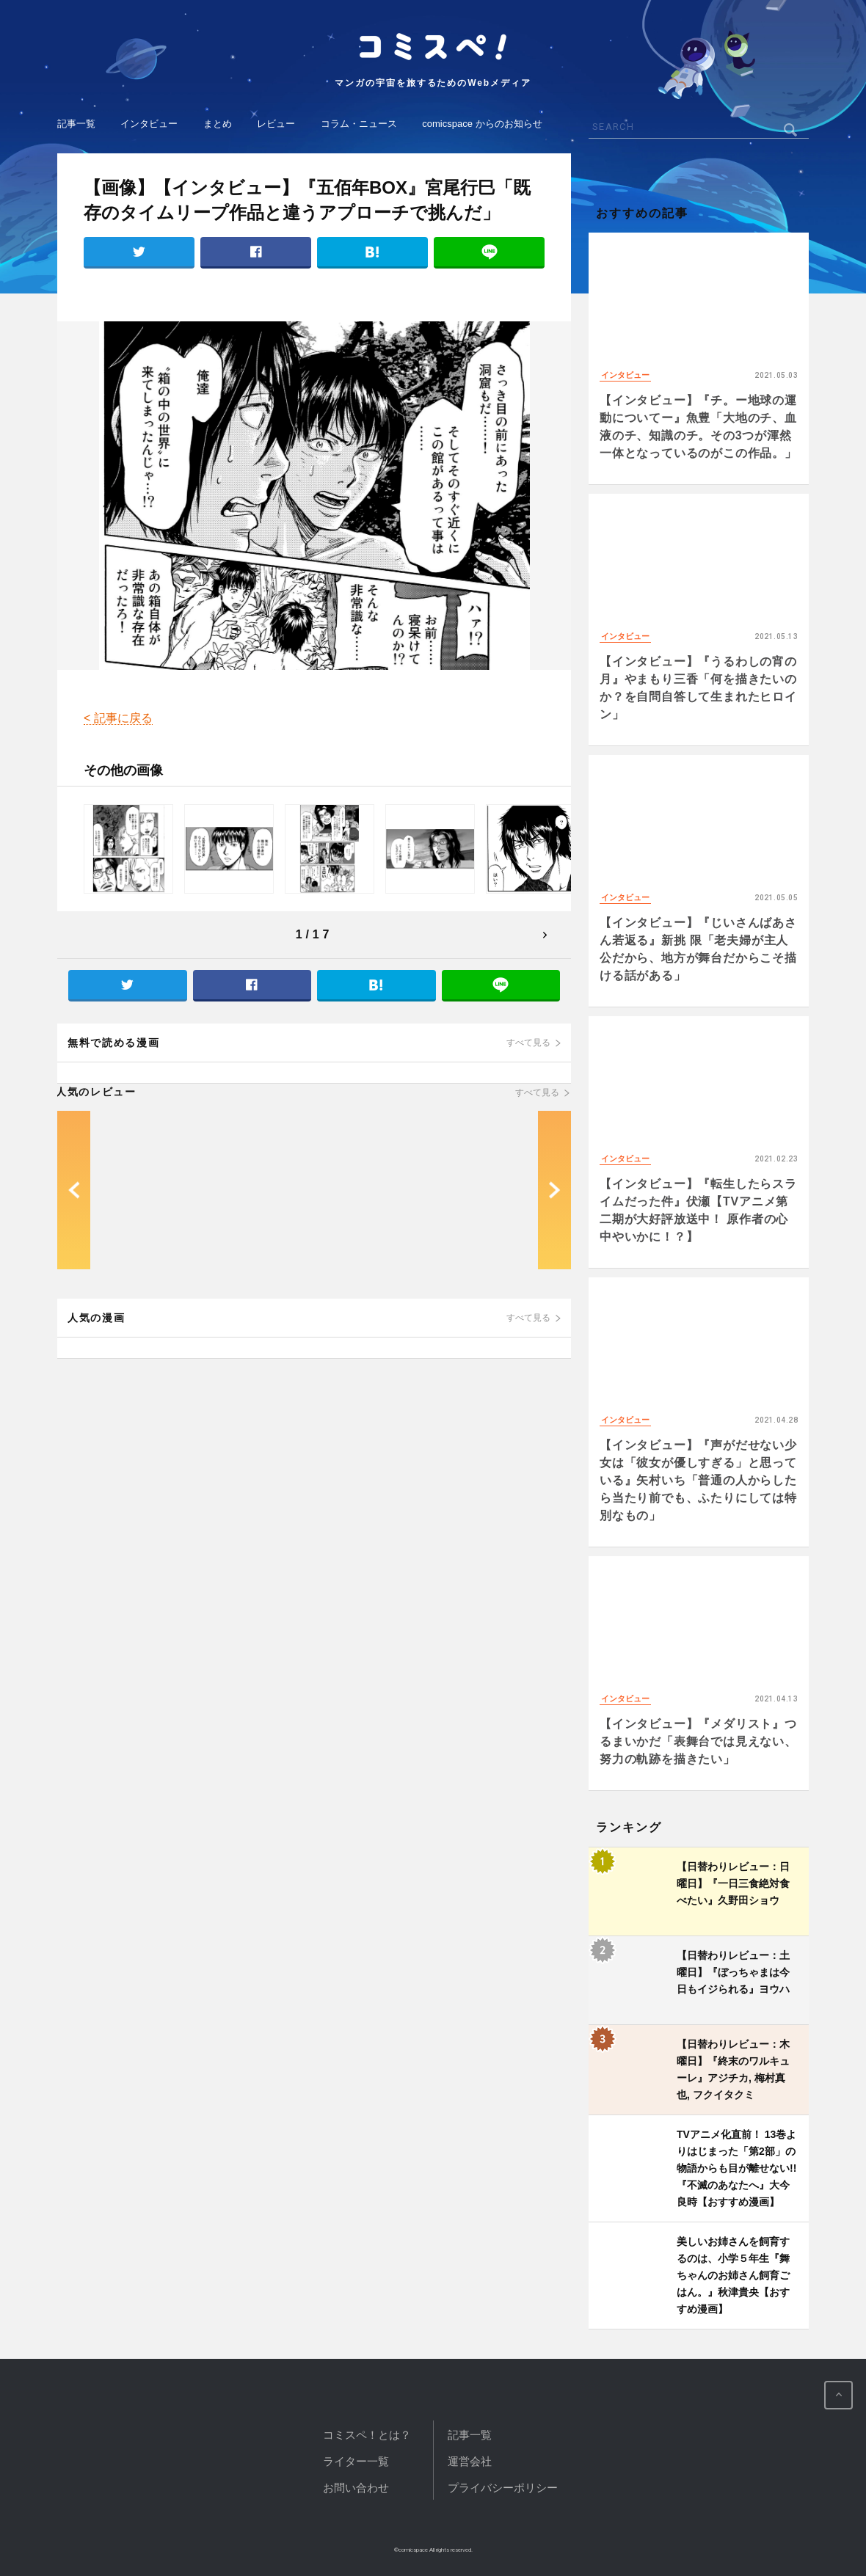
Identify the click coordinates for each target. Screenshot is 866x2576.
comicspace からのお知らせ (482, 123)
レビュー (276, 123)
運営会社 (470, 2461)
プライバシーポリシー (503, 2487)
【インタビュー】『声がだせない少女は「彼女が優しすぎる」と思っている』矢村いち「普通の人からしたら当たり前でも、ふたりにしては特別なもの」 (698, 1480)
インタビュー (149, 123)
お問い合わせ (356, 2487)
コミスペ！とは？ (367, 2435)
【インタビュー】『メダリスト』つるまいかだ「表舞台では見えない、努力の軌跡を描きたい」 (698, 1741)
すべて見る (528, 1042)
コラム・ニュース (359, 123)
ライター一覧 (356, 2461)
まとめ (217, 123)
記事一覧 (76, 123)
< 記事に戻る (118, 718)
